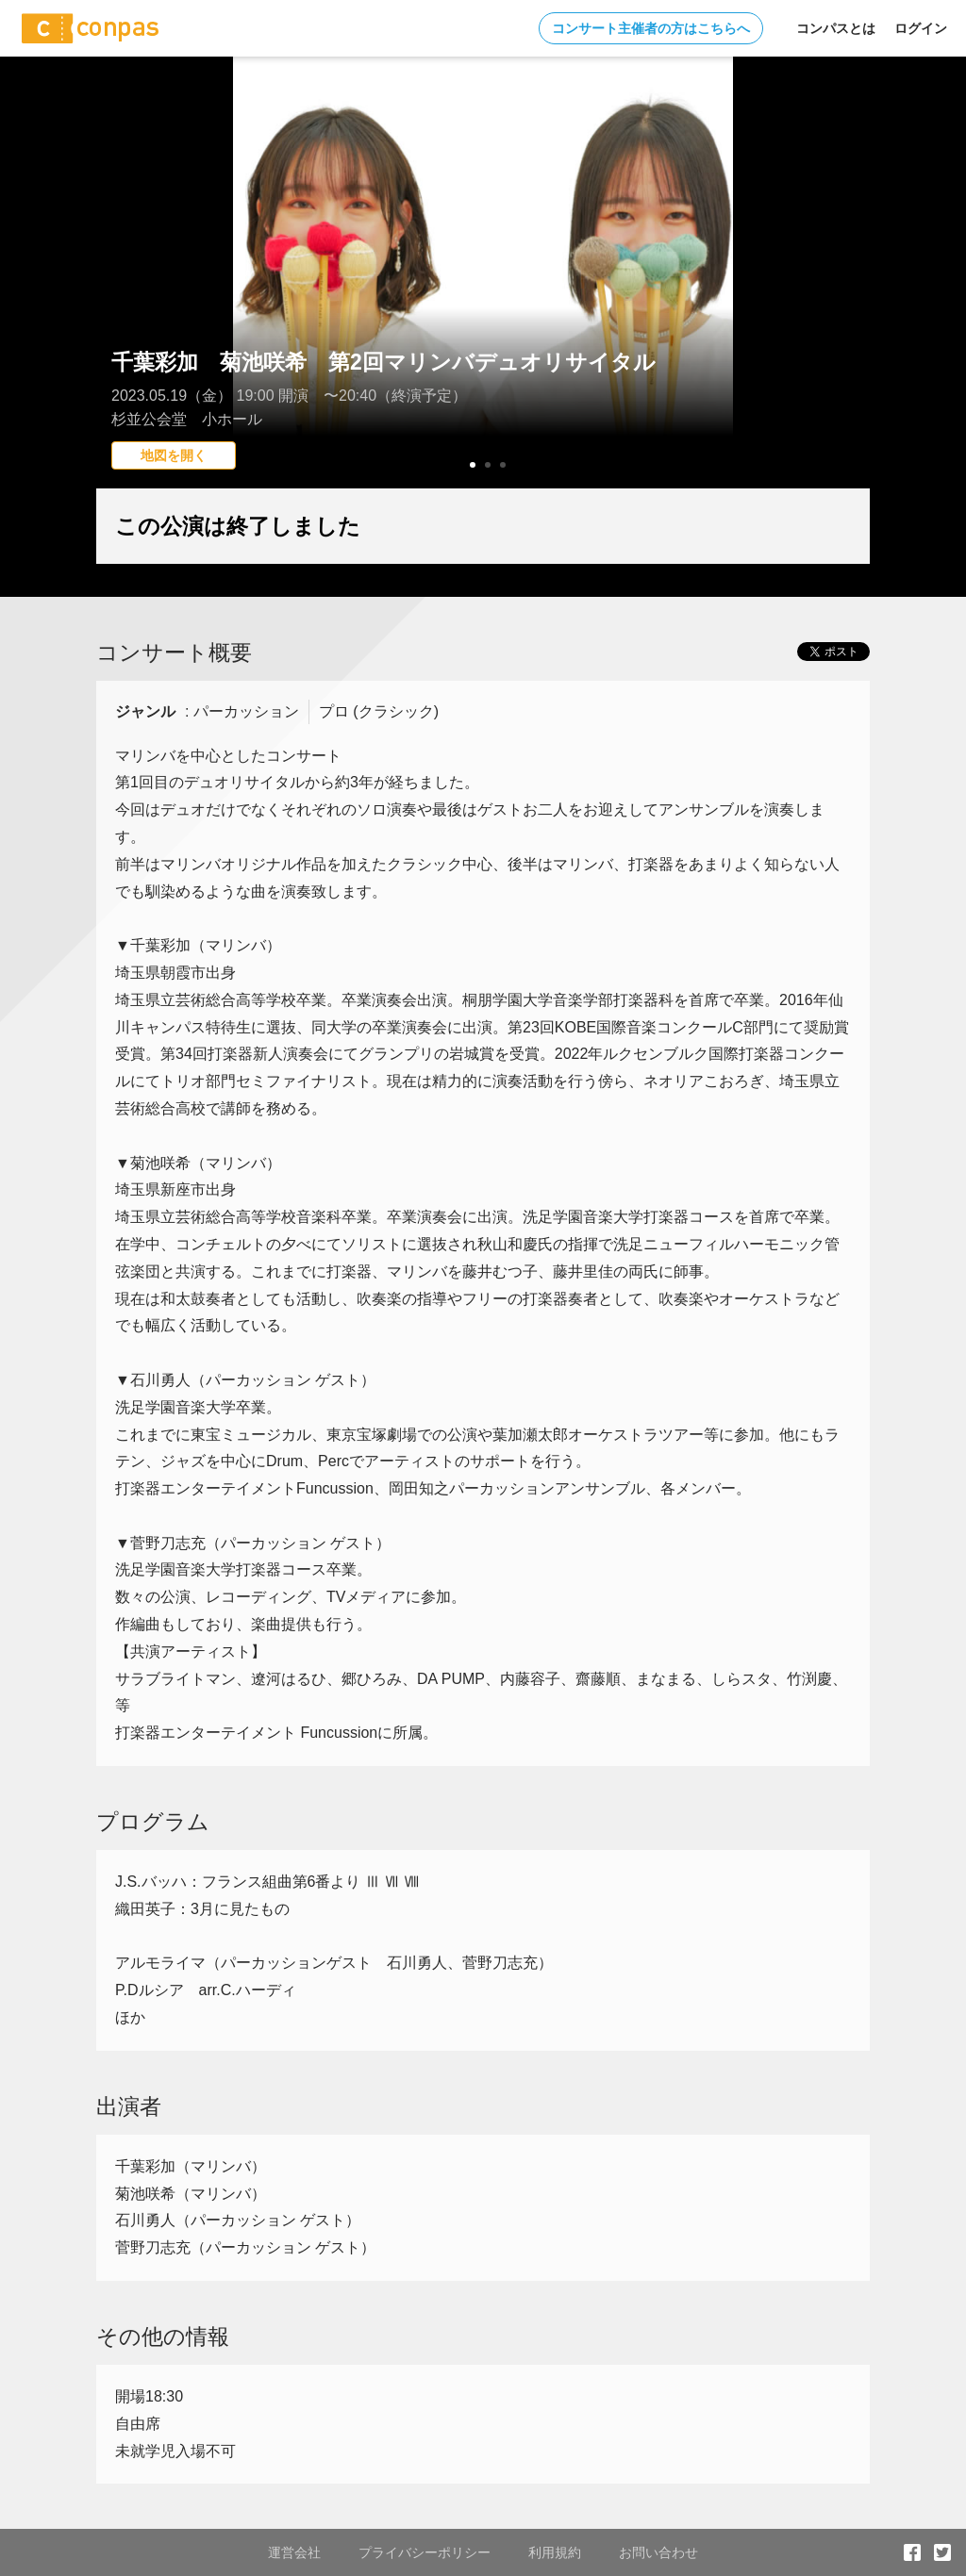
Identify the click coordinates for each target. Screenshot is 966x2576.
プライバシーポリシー (424, 2552)
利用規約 (554, 2552)
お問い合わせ (658, 2552)
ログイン (920, 28)
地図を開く (174, 455)
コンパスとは (835, 28)
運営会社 (294, 2552)
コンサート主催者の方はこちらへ (651, 28)
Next (845, 306)
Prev (121, 306)
